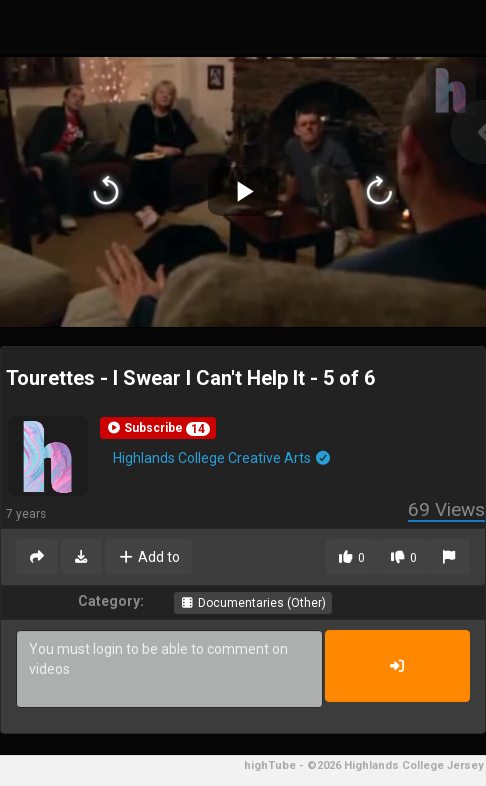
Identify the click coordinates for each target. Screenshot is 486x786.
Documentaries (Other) (253, 603)
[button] (158, 428)
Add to (148, 557)
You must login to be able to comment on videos (169, 669)
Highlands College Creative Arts (222, 458)
